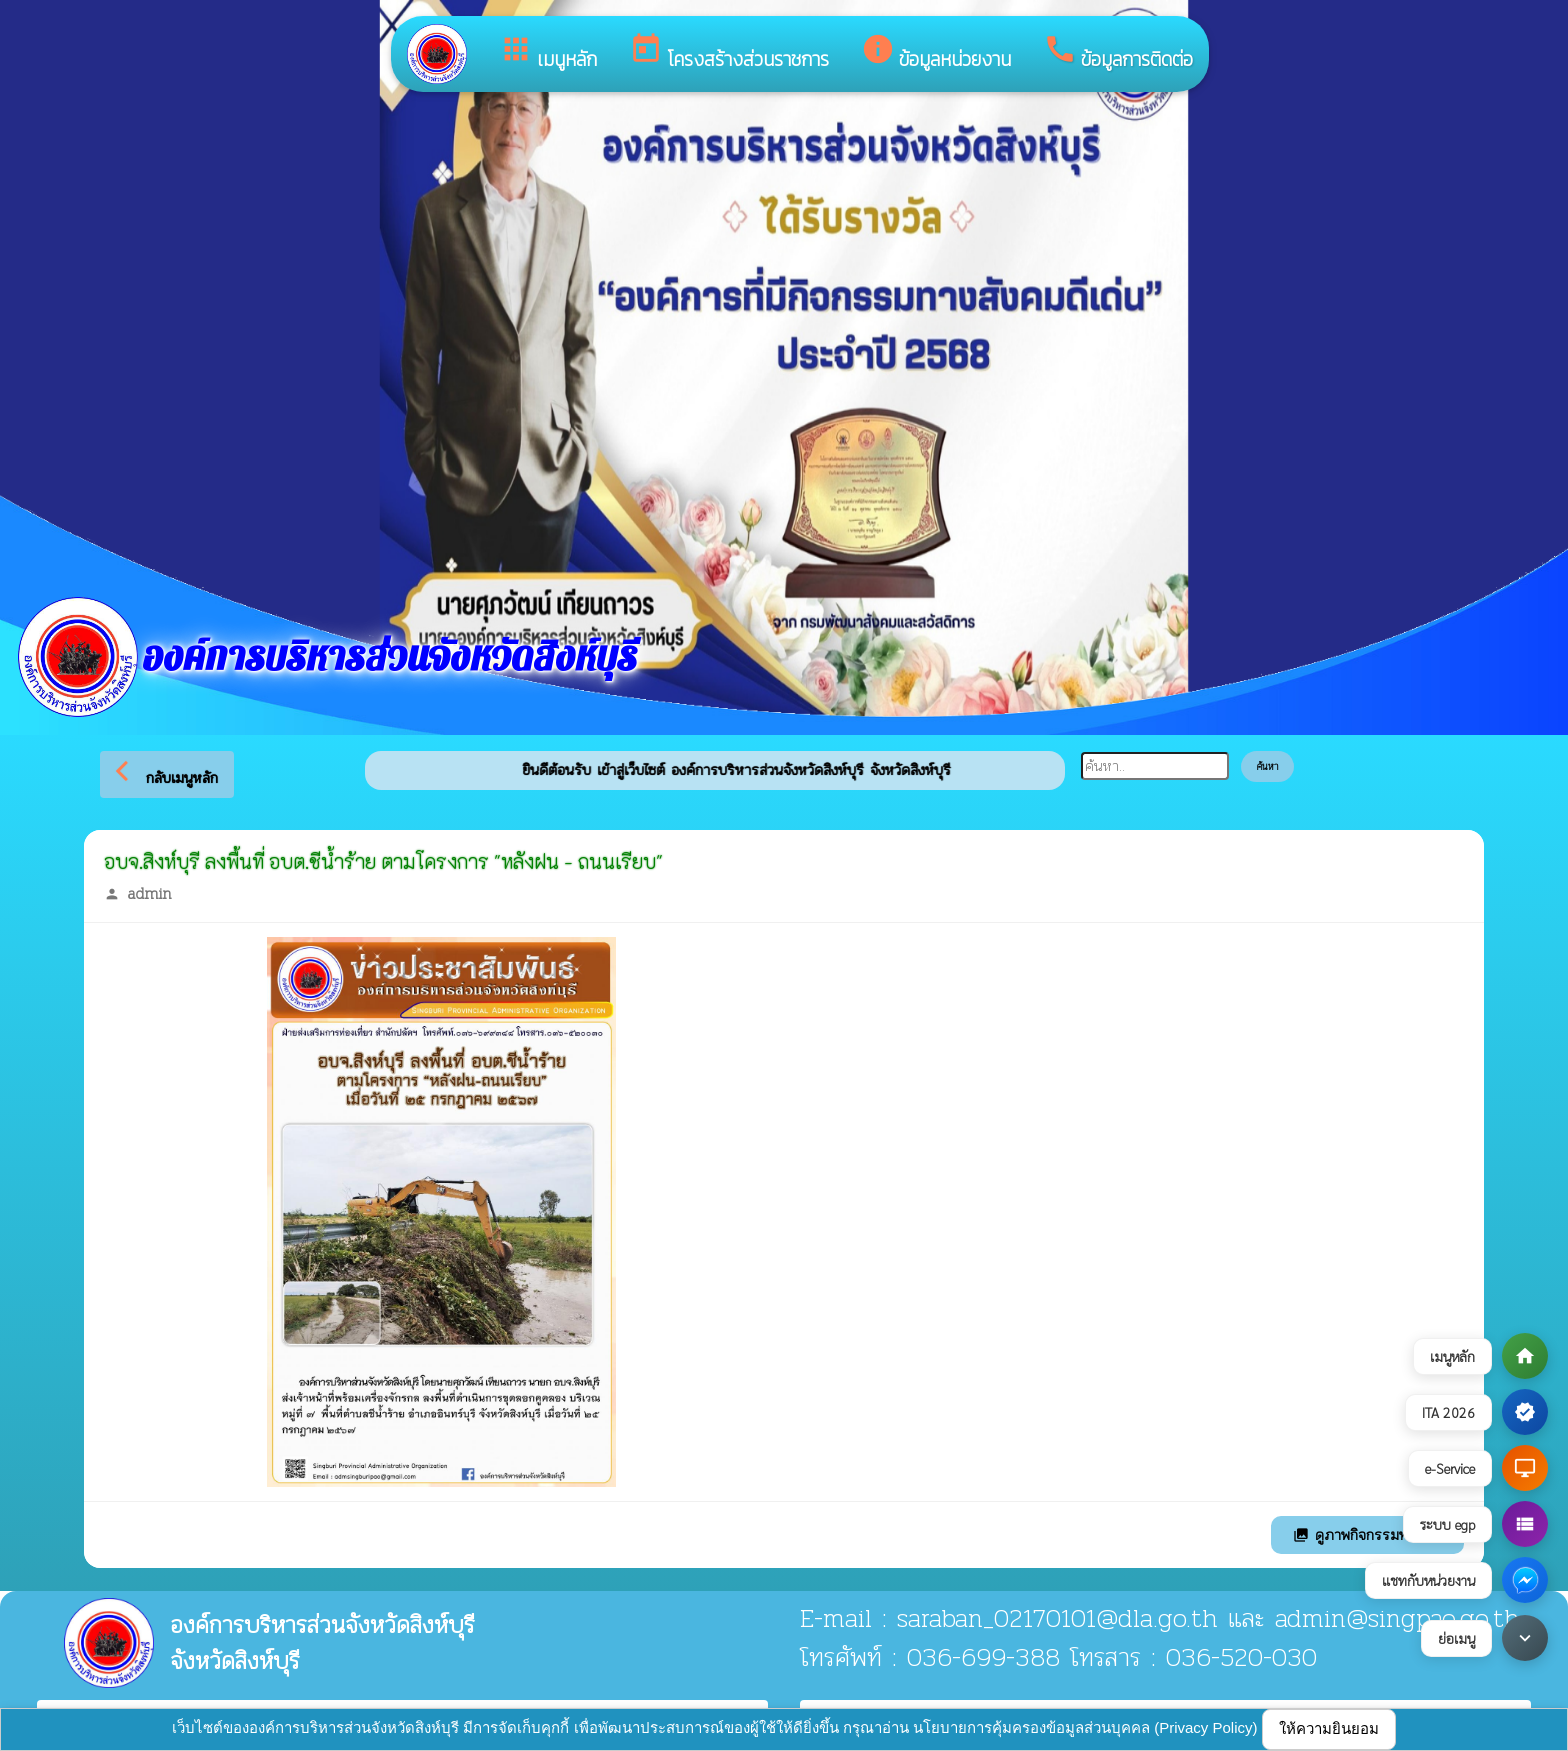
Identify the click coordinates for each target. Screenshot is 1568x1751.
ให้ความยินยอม (1329, 1728)
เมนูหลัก (548, 53)
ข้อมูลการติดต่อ (1118, 53)
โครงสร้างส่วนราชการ (729, 53)
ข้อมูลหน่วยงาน (936, 53)
